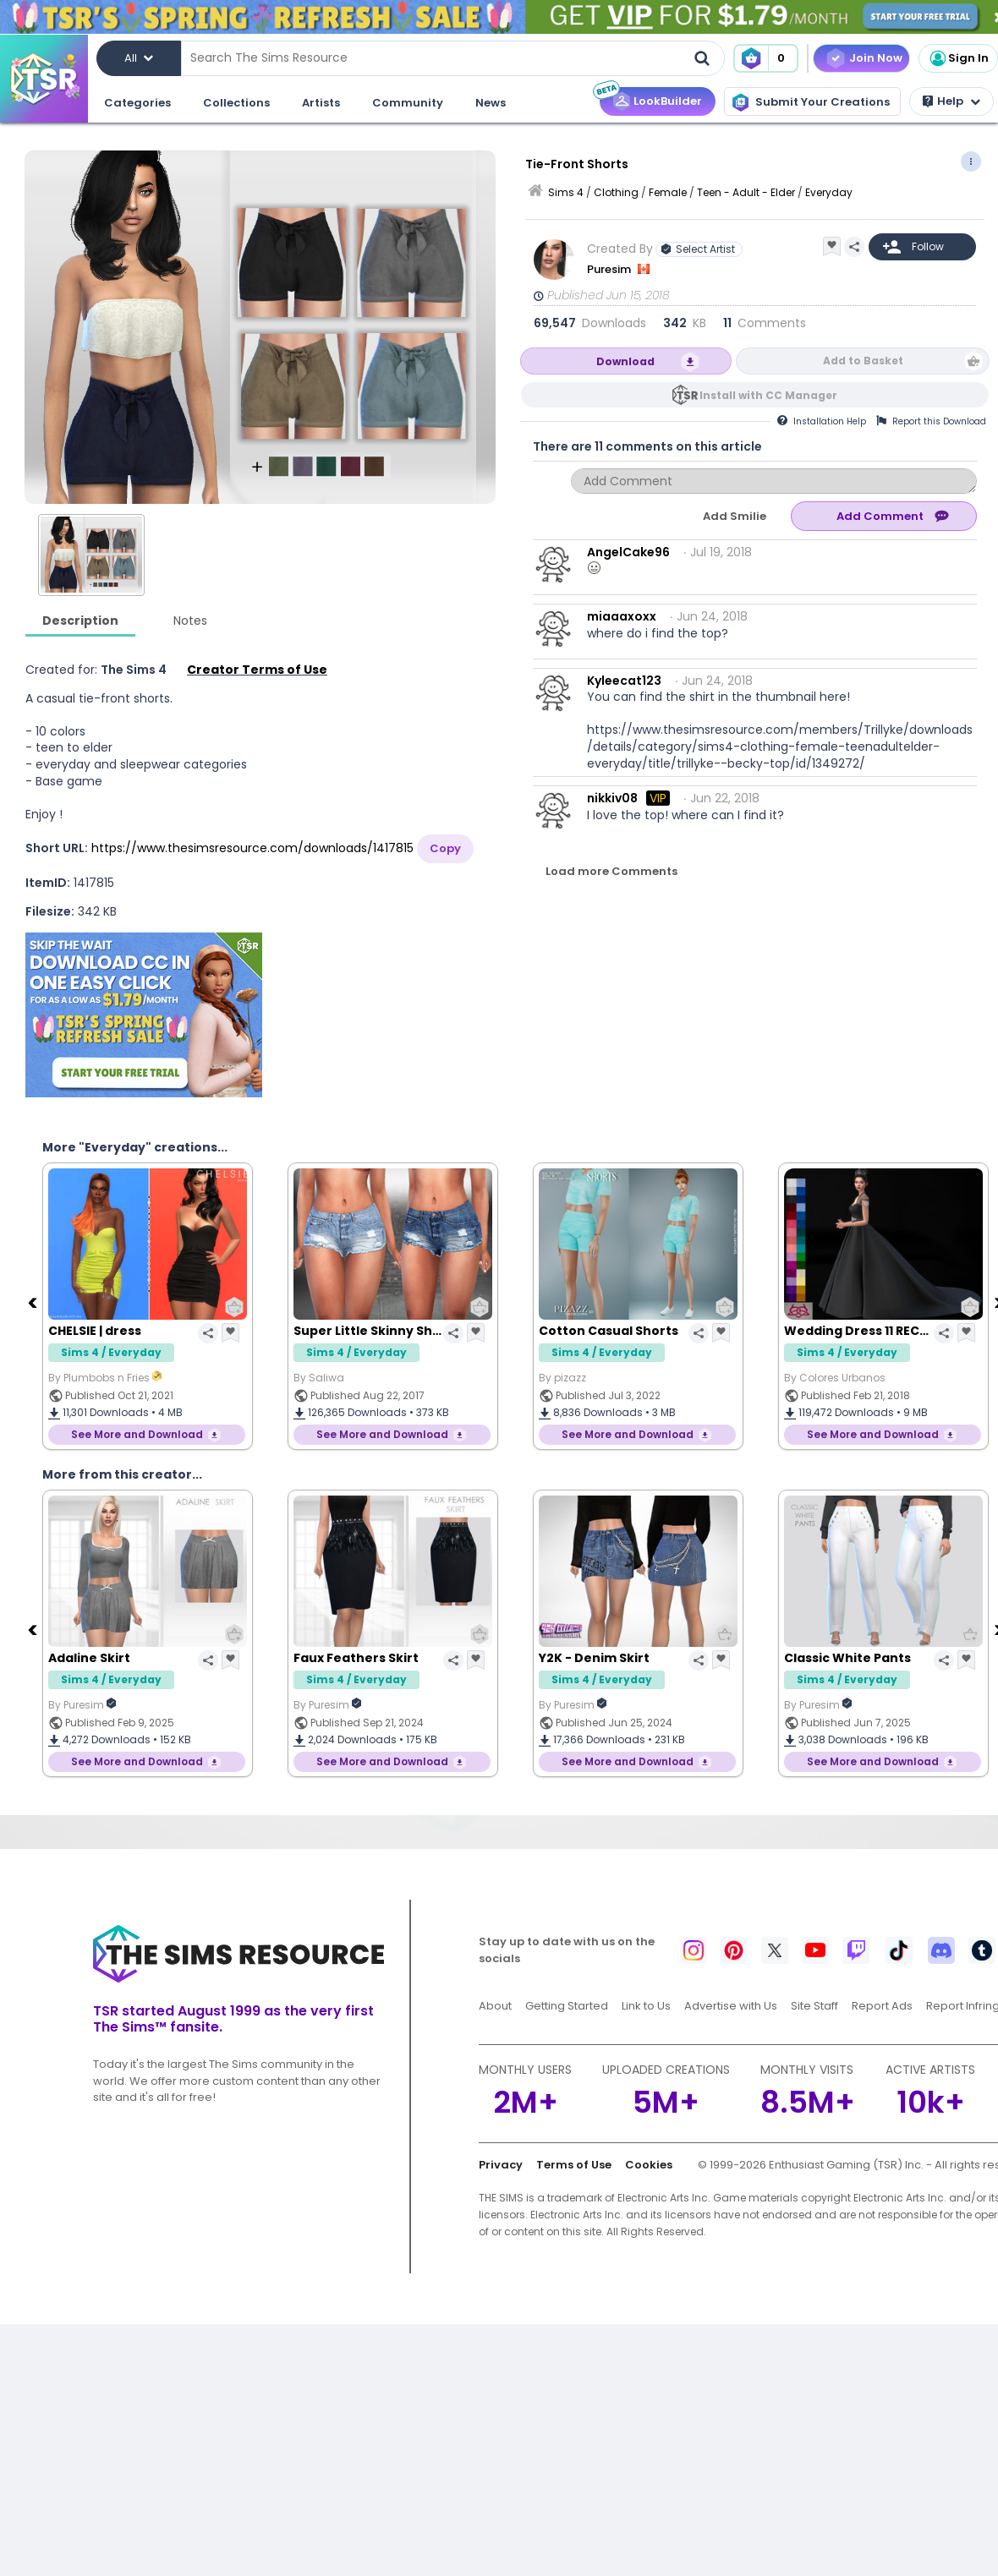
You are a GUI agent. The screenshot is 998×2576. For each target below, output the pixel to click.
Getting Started (566, 2006)
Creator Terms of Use (257, 669)
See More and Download (137, 1434)
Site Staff (814, 2006)
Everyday (829, 192)
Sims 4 (566, 192)
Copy (445, 848)
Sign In (958, 58)
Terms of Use (573, 2165)
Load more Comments (611, 871)
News (490, 103)
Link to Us (646, 2006)
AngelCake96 (628, 552)
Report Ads (882, 2006)
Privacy (501, 2165)
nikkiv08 (612, 798)
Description (80, 620)
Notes (190, 620)
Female (668, 192)
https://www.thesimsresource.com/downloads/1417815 (252, 848)
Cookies (648, 2165)
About (495, 2006)
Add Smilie (734, 516)
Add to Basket (863, 360)
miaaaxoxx (621, 616)
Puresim (610, 269)
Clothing (616, 192)
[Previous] (33, 1301)
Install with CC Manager (768, 395)
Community (407, 103)
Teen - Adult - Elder (746, 192)
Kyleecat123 (624, 680)
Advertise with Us (730, 2006)
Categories (137, 103)
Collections (236, 103)
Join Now (875, 58)
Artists (321, 103)
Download (625, 361)
